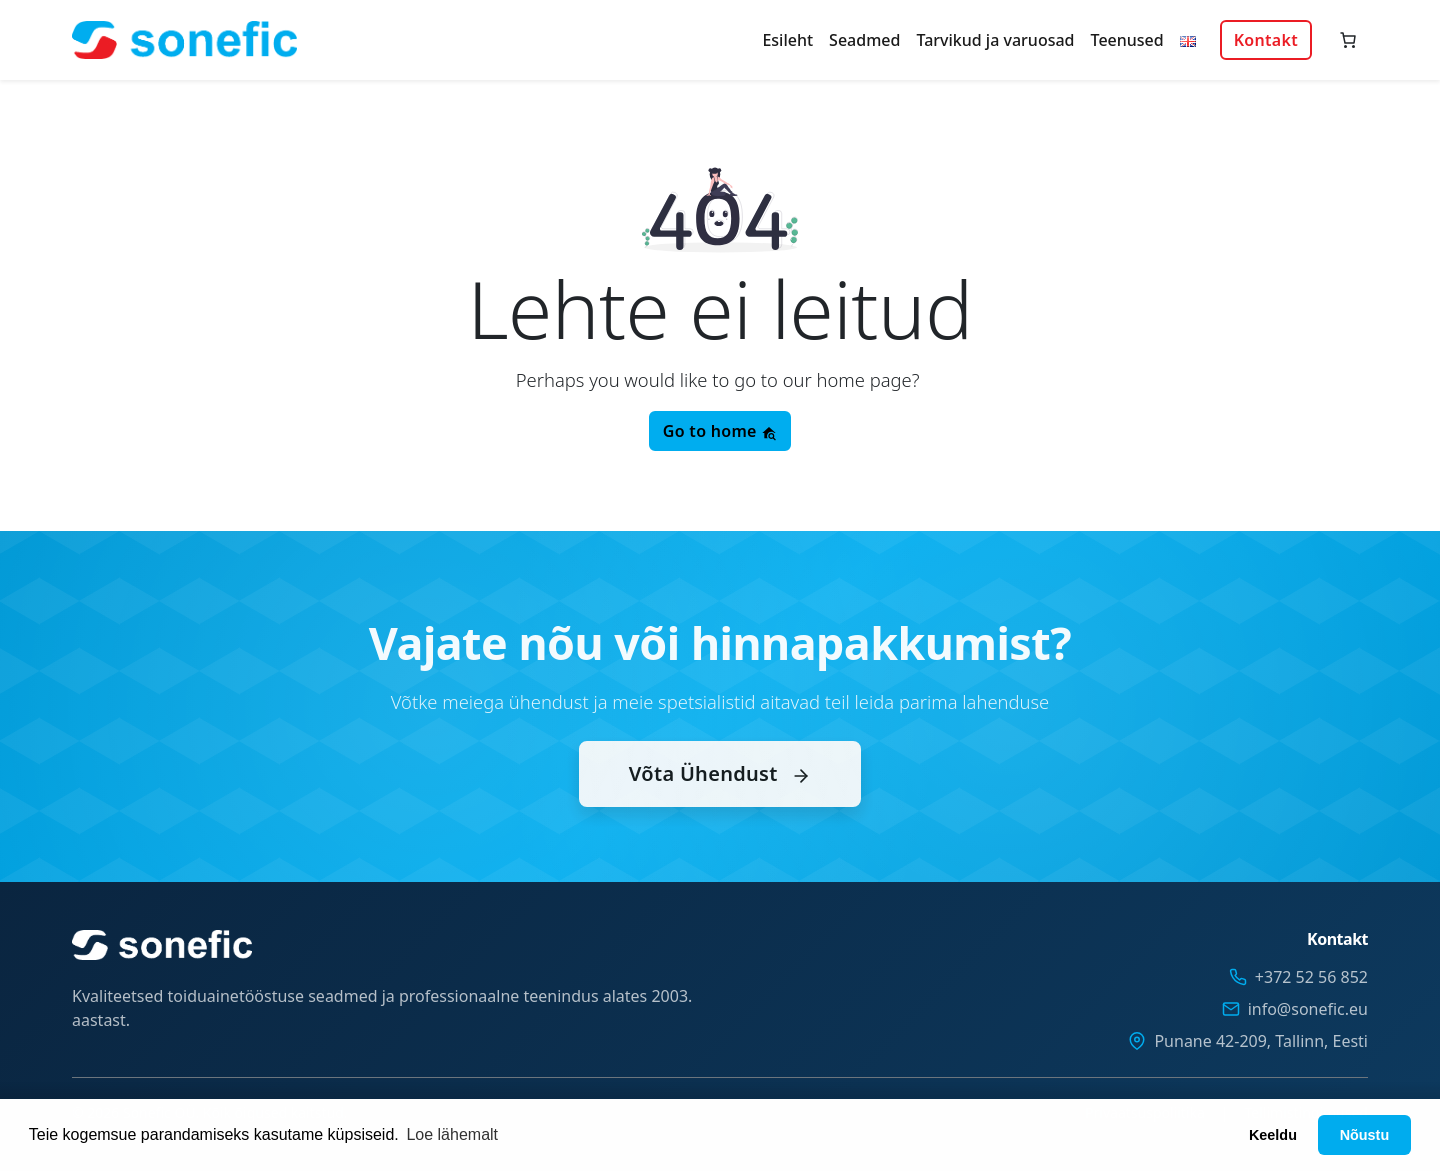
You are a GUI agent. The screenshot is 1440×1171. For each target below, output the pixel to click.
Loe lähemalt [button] (452, 1134)
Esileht (787, 40)
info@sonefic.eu (1308, 1009)
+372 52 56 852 (1311, 977)
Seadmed (864, 40)
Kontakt (1266, 40)
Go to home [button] (720, 431)
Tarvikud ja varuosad (995, 40)
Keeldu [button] (1273, 1135)
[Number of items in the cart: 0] (1348, 40)
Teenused (1127, 40)
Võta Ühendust (720, 794)
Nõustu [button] (1365, 1135)
